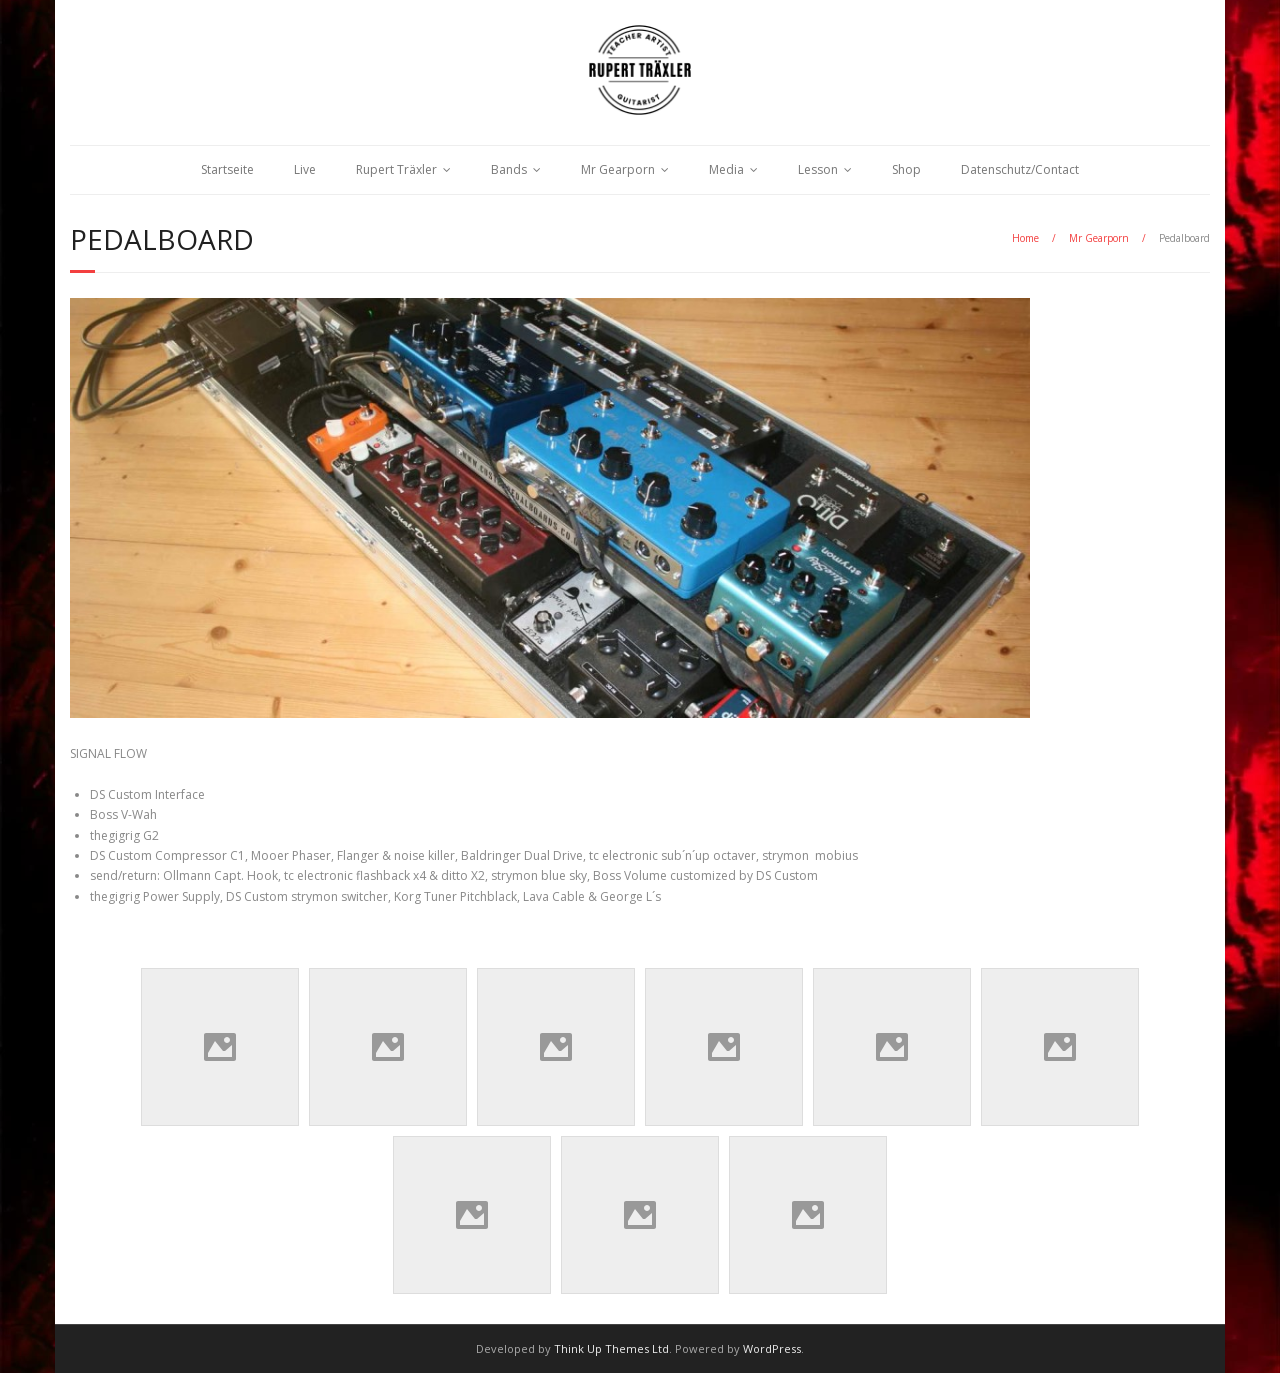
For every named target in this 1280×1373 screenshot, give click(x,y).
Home (1025, 238)
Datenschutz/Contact (1020, 169)
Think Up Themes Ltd (611, 1348)
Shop (906, 169)
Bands (509, 169)
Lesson (818, 169)
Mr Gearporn (618, 169)
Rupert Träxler (396, 169)
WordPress (772, 1348)
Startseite (227, 169)
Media (726, 169)
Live (305, 169)
